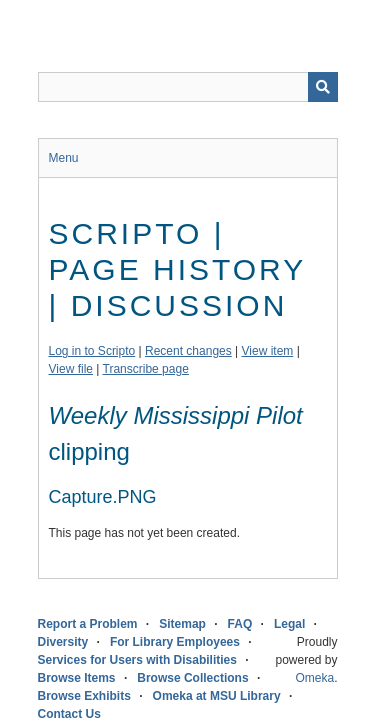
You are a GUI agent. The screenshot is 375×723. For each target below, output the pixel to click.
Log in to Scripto (92, 351)
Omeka (314, 678)
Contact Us (69, 714)
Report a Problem (88, 624)
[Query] (188, 87)
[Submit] (323, 87)
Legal (289, 624)
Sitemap (182, 624)
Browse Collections (192, 678)
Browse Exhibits (84, 696)
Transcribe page (146, 369)
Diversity (63, 642)
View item (268, 351)
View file (71, 369)
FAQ (240, 624)
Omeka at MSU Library (217, 696)
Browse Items (77, 678)
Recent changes (188, 351)
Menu (64, 158)
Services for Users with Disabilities (137, 660)
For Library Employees (175, 642)
